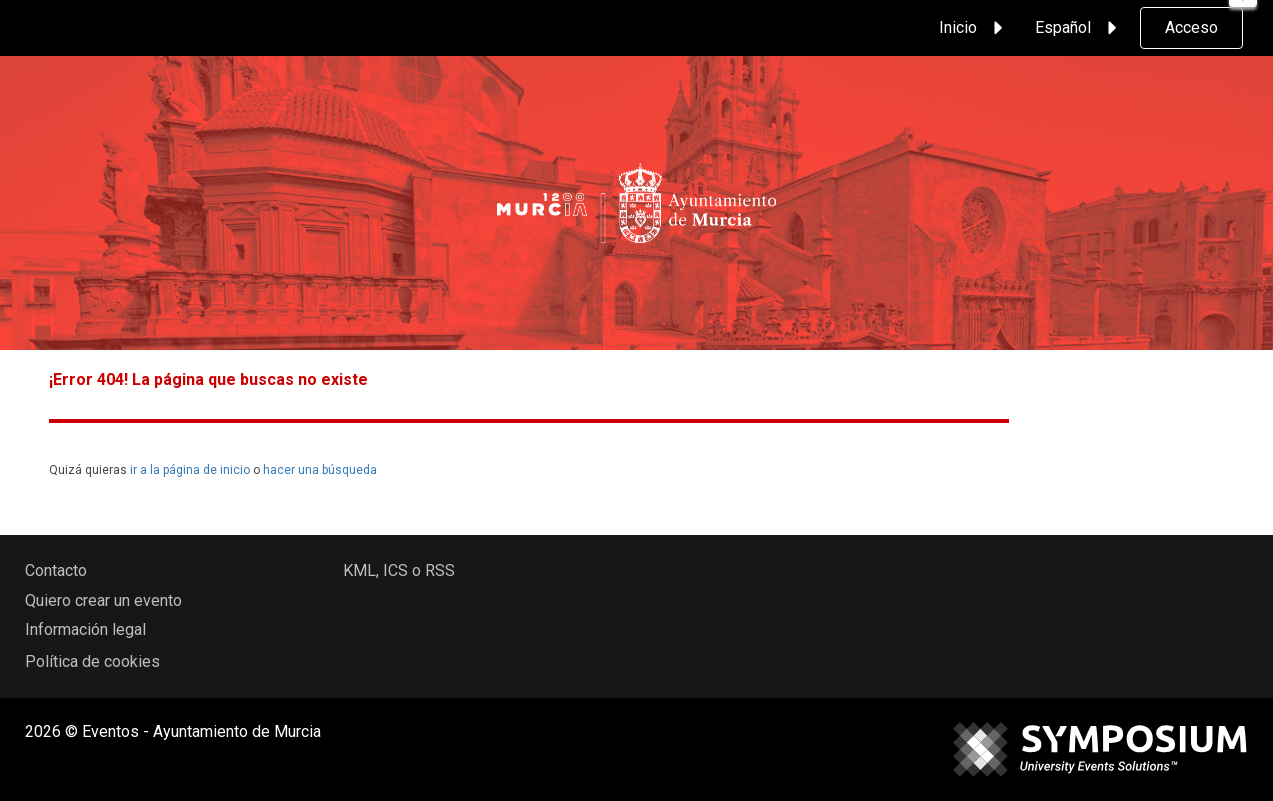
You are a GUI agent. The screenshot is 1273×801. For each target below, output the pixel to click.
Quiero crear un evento (103, 600)
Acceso (1191, 27)
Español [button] (1079, 28)
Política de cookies (92, 661)
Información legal (85, 629)
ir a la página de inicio (190, 470)
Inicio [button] (974, 28)
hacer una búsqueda (320, 470)
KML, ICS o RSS (399, 570)
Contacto (56, 570)
